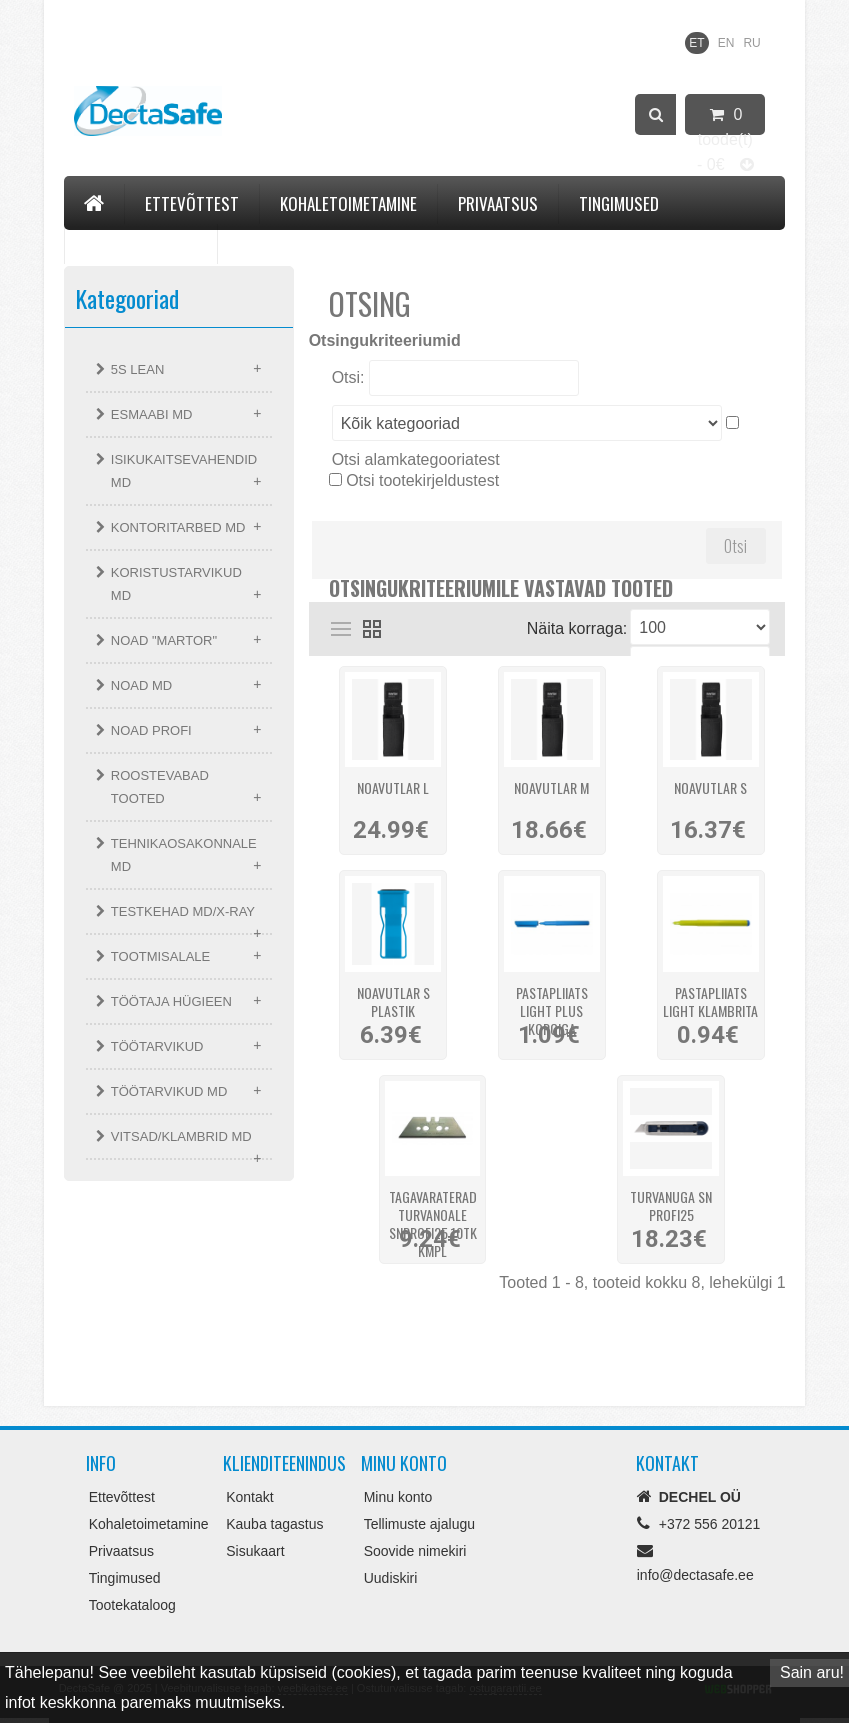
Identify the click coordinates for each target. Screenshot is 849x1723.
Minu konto (398, 1497)
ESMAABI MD (152, 414)
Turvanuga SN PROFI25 (671, 1203)
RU (751, 43)
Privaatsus (498, 203)
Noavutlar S (710, 788)
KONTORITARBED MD (178, 527)
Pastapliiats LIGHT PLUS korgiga (552, 999)
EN (726, 43)
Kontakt (268, 243)
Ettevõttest (192, 203)
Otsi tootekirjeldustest (422, 480)
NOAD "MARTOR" (164, 640)
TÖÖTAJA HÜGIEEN (171, 1001)
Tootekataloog (141, 243)
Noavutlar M (551, 788)
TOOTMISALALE (160, 956)
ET (696, 43)
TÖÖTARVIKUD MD (169, 1091)
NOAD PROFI (151, 730)
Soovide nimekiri (415, 1551)
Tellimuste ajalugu (419, 1524)
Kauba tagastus (274, 1524)
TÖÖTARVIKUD (157, 1046)
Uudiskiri (391, 1578)
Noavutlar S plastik (393, 999)
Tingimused (619, 203)
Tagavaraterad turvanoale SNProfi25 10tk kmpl (433, 1203)
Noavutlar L (393, 788)
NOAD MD (141, 685)
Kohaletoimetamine (348, 203)
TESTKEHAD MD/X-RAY (183, 911)
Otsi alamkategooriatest (416, 459)
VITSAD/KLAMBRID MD (181, 1136)
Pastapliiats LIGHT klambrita (710, 999)
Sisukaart (255, 1551)
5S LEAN (137, 369)
